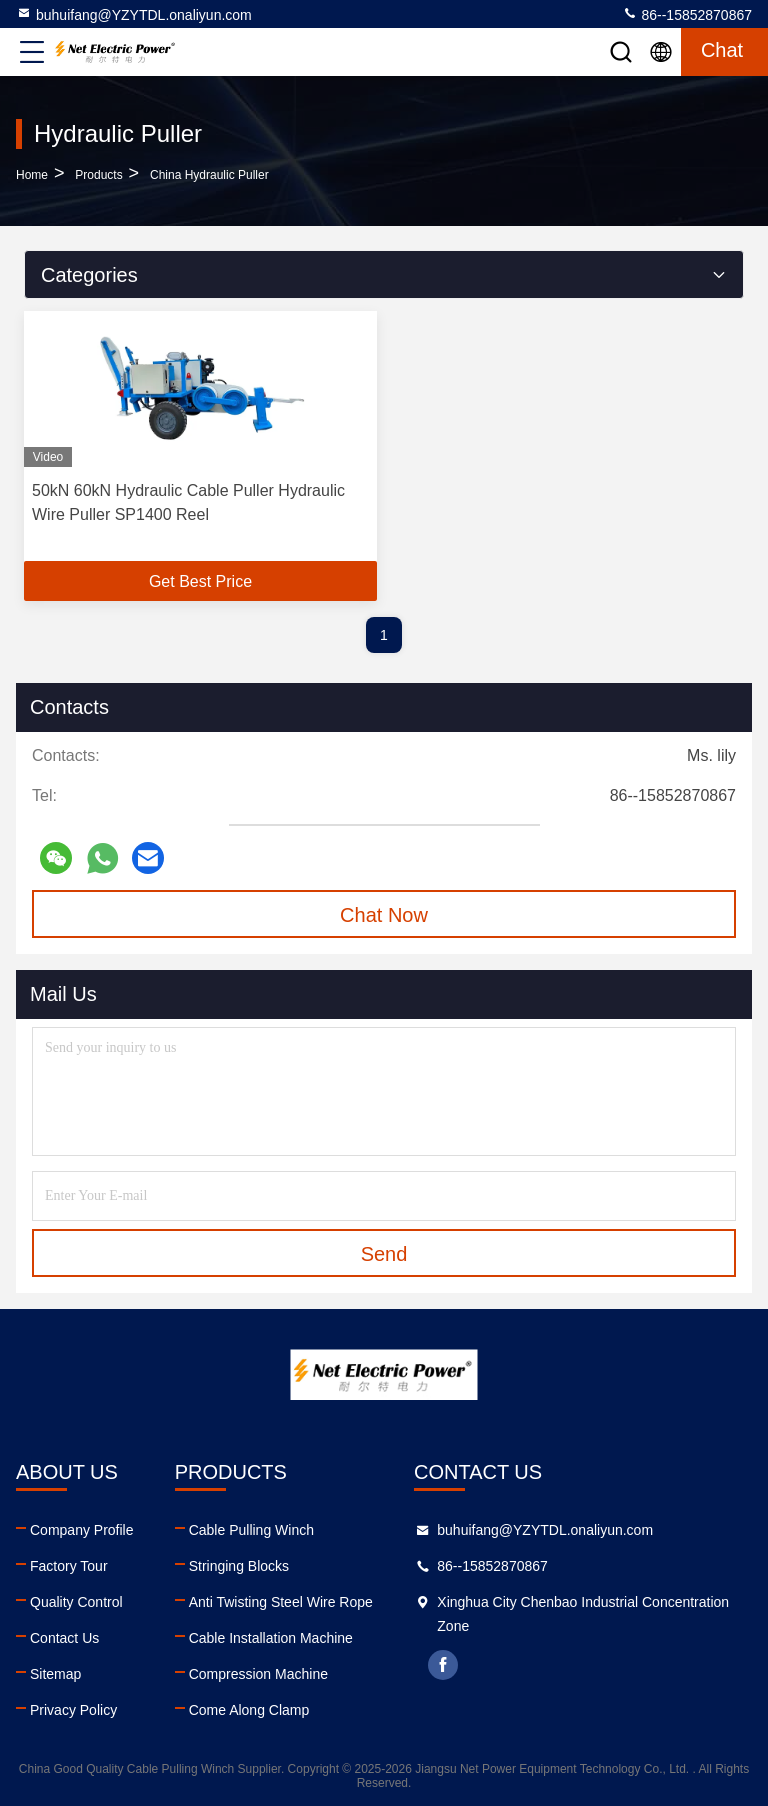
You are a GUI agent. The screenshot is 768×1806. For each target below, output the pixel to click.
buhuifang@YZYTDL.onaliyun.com (134, 14)
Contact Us (64, 1638)
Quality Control (76, 1602)
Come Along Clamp (249, 1710)
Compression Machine (258, 1674)
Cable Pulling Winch (251, 1530)
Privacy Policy (73, 1710)
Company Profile (82, 1530)
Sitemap (55, 1674)
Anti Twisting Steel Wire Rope (281, 1602)
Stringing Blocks (239, 1566)
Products (98, 175)
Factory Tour (69, 1566)
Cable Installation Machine (271, 1638)
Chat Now (384, 915)
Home (32, 175)
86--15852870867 (687, 14)
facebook (443, 1665)
